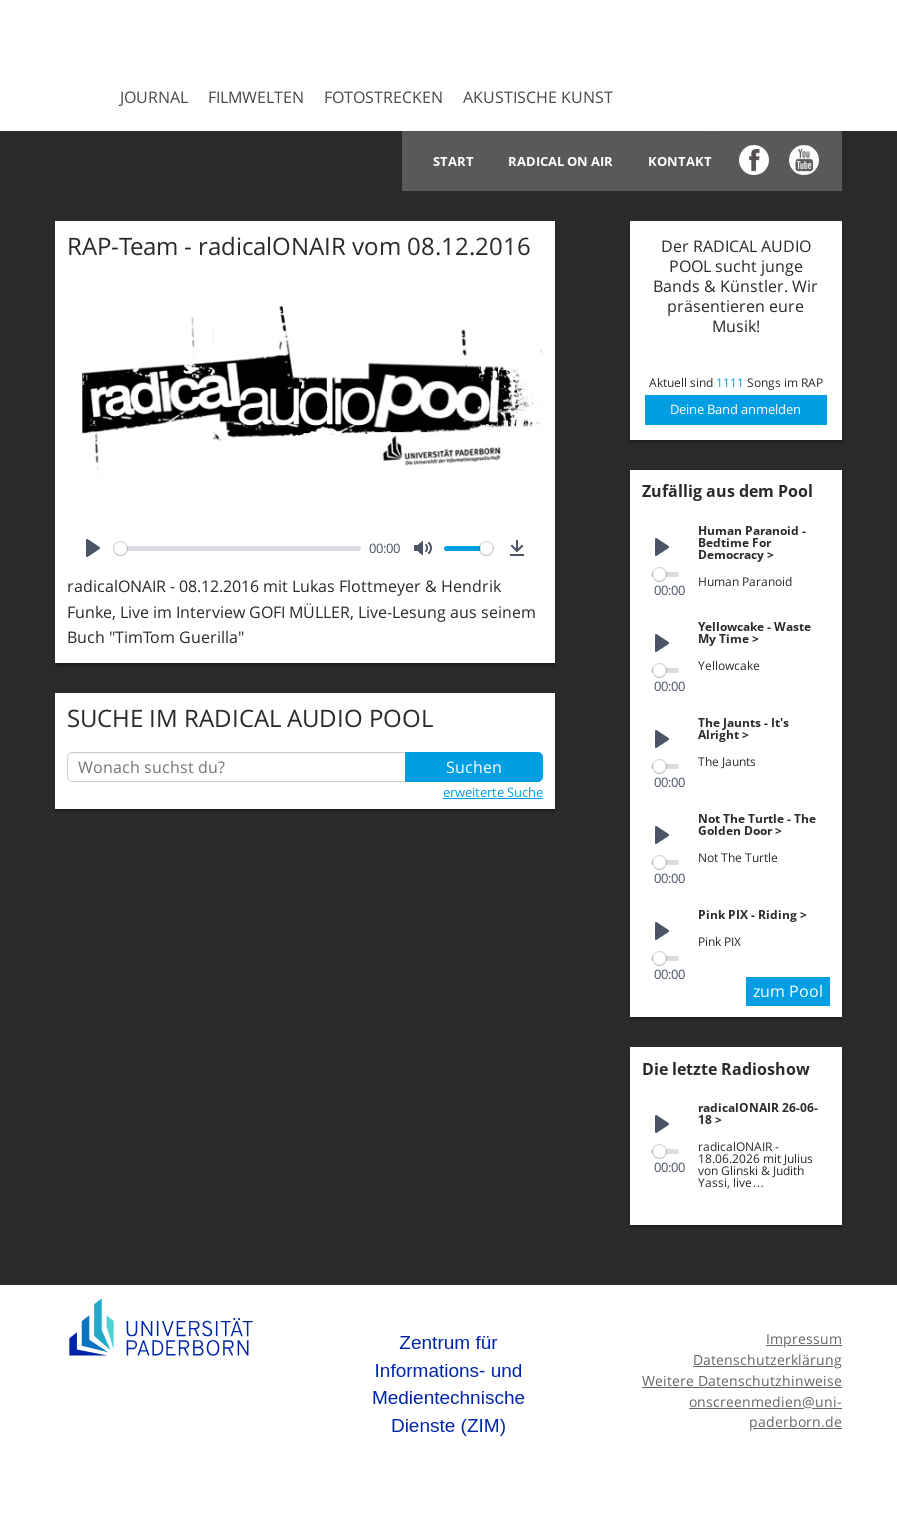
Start (454, 161)
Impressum (804, 1338)
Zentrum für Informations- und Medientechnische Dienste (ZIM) (448, 1384)
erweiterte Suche (493, 792)
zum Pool (788, 991)
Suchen (474, 767)
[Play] (93, 548)
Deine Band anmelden (735, 409)
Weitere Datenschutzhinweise (742, 1380)
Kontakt (680, 161)
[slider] (237, 548)
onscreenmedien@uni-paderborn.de (765, 1412)
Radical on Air (561, 161)
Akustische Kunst (538, 97)
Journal (154, 97)
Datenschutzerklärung (767, 1359)
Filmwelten (256, 97)
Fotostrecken (383, 97)
